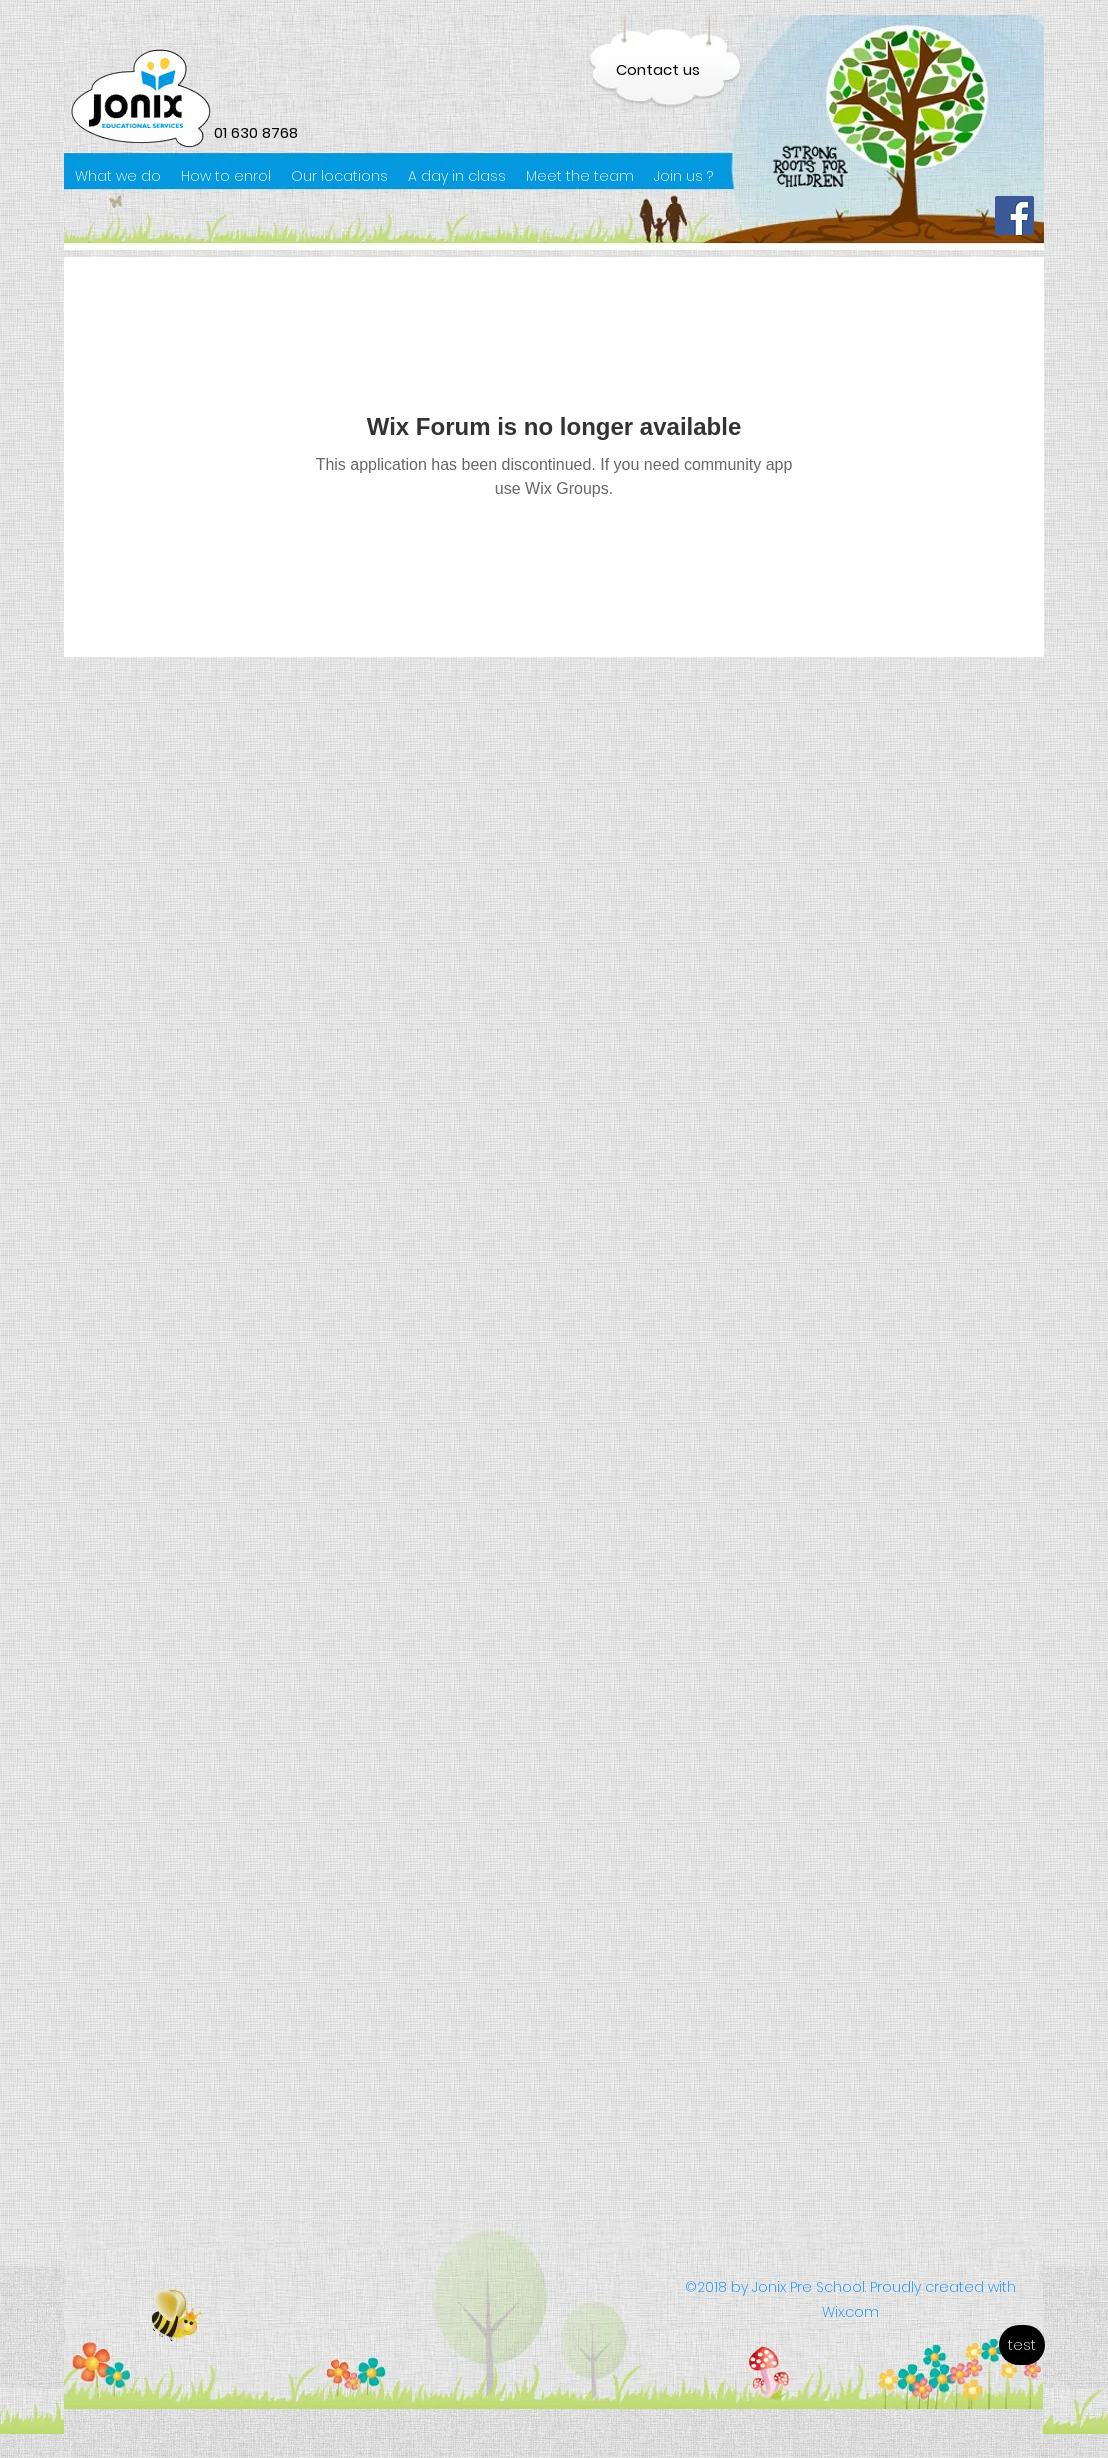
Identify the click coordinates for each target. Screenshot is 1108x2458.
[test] (1022, 2345)
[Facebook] (1014, 215)
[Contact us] (658, 69)
